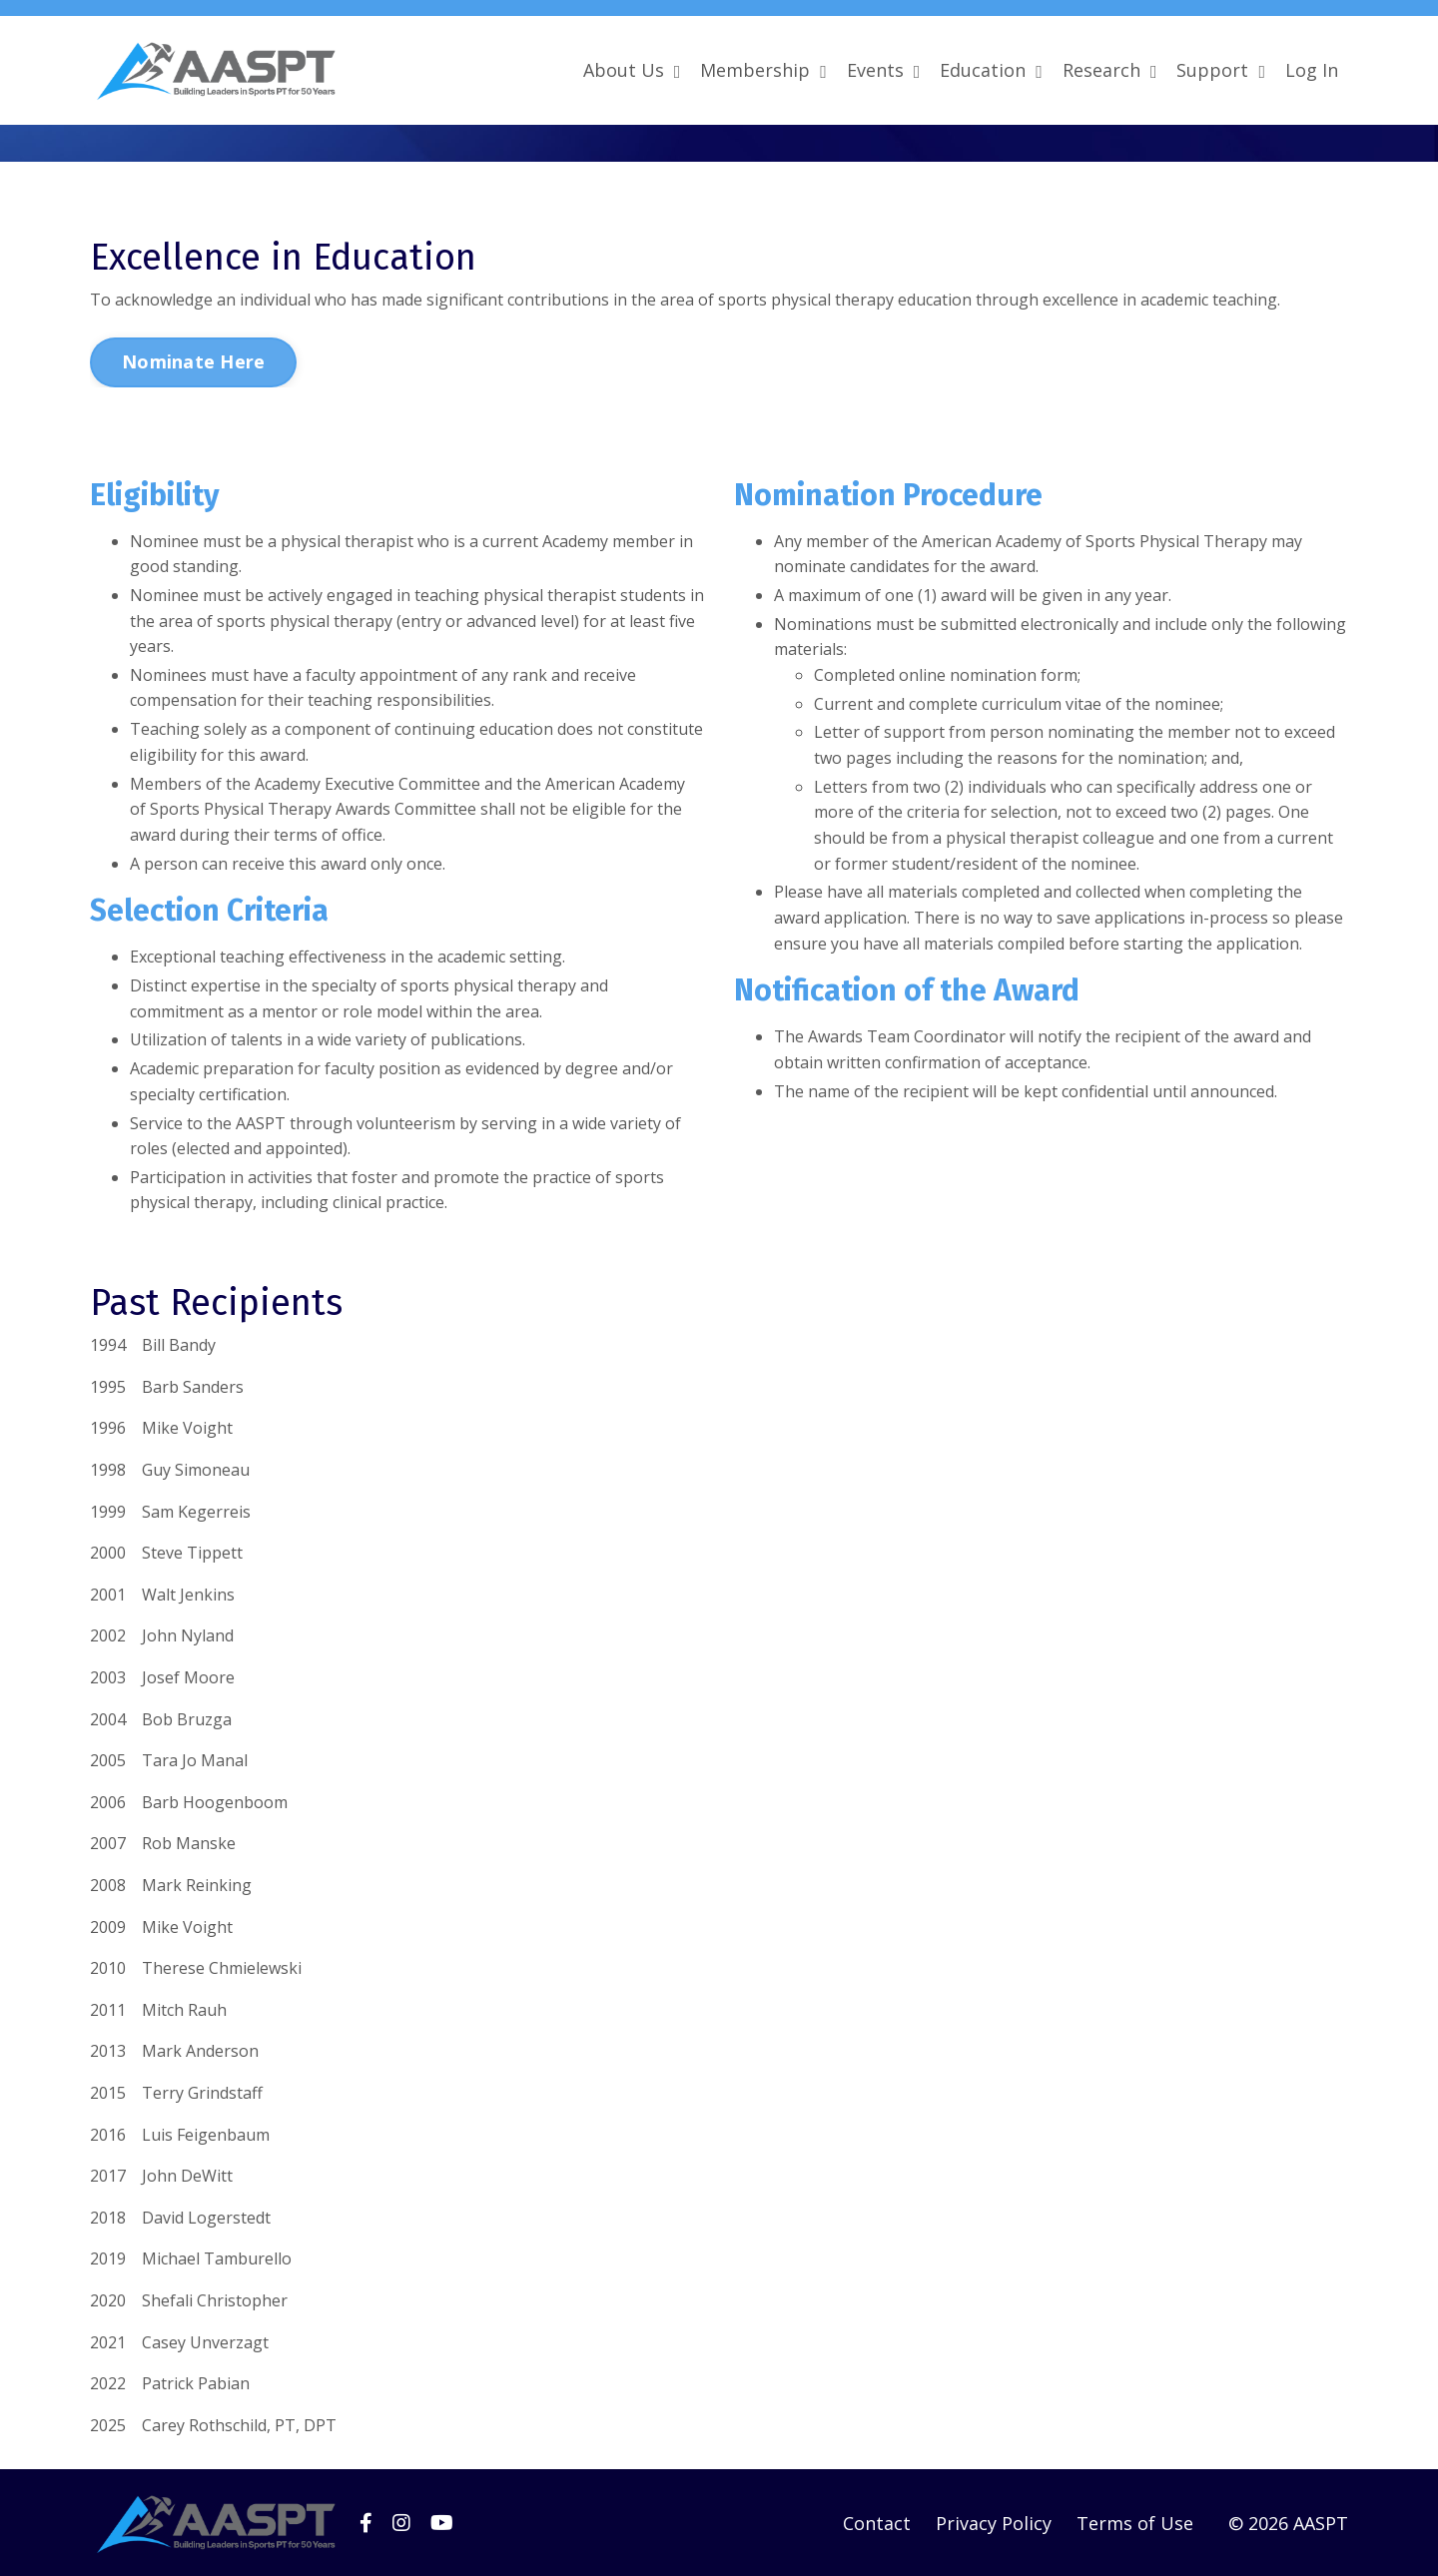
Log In (1311, 70)
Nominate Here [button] (193, 360)
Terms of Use (1135, 2522)
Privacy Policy (994, 2522)
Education (991, 70)
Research (1110, 70)
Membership (763, 70)
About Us (632, 70)
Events (884, 70)
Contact (877, 2522)
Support (1220, 70)
